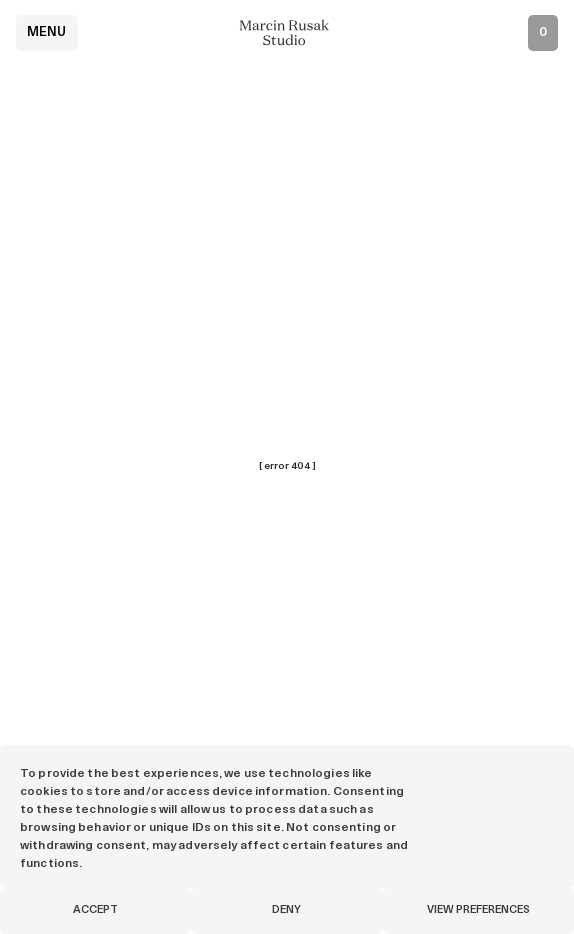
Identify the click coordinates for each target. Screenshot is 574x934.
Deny (286, 910)
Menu (47, 32)
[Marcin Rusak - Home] (287, 32)
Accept (95, 910)
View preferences (478, 910)
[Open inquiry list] (543, 33)
